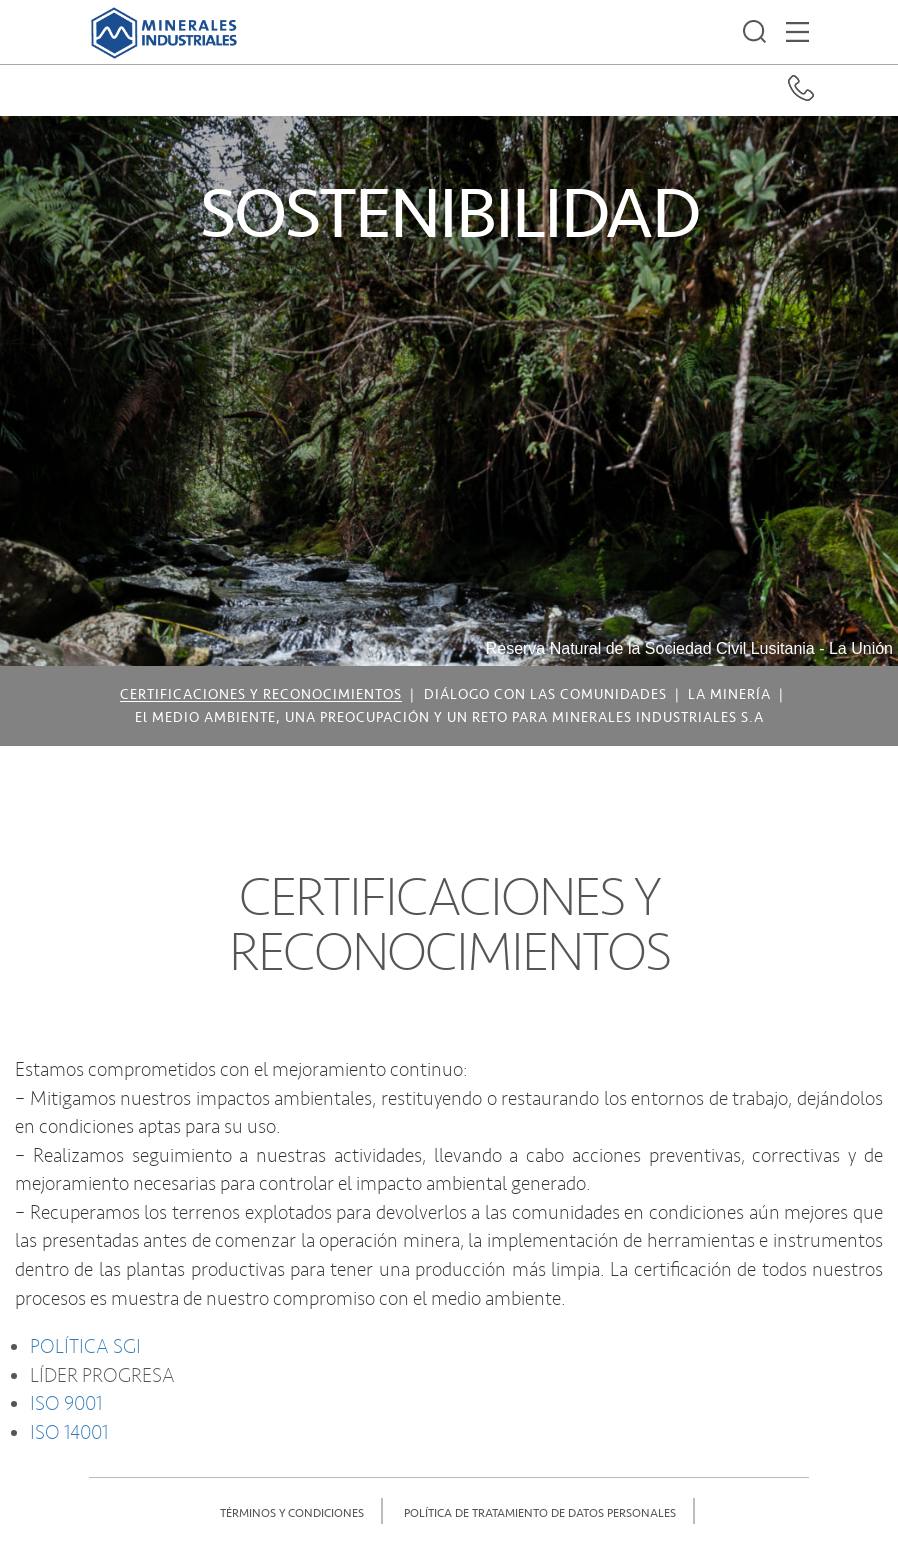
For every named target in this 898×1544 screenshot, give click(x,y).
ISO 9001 (66, 1404)
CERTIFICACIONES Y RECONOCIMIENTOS (261, 695)
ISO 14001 (69, 1433)
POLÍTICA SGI (85, 1347)
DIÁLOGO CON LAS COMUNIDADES (545, 695)
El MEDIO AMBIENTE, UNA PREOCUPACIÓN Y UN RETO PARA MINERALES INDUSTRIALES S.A (449, 718)
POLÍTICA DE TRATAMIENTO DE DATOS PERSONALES (540, 1514)
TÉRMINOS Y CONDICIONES (292, 1514)
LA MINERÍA (729, 695)
